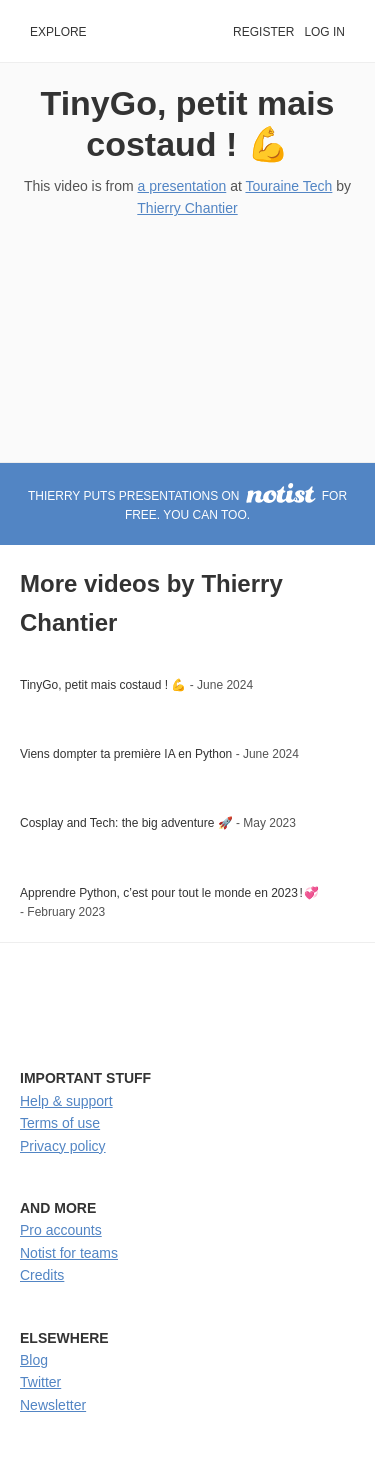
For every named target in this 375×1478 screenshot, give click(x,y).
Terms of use (60, 1123)
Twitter (40, 1382)
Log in (324, 32)
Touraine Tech (288, 186)
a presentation (182, 186)
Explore (58, 32)
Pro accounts (61, 1230)
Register (263, 32)
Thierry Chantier (187, 208)
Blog (34, 1360)
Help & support (66, 1101)
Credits (42, 1275)
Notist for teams (69, 1253)
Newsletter (53, 1405)
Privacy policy (63, 1146)
